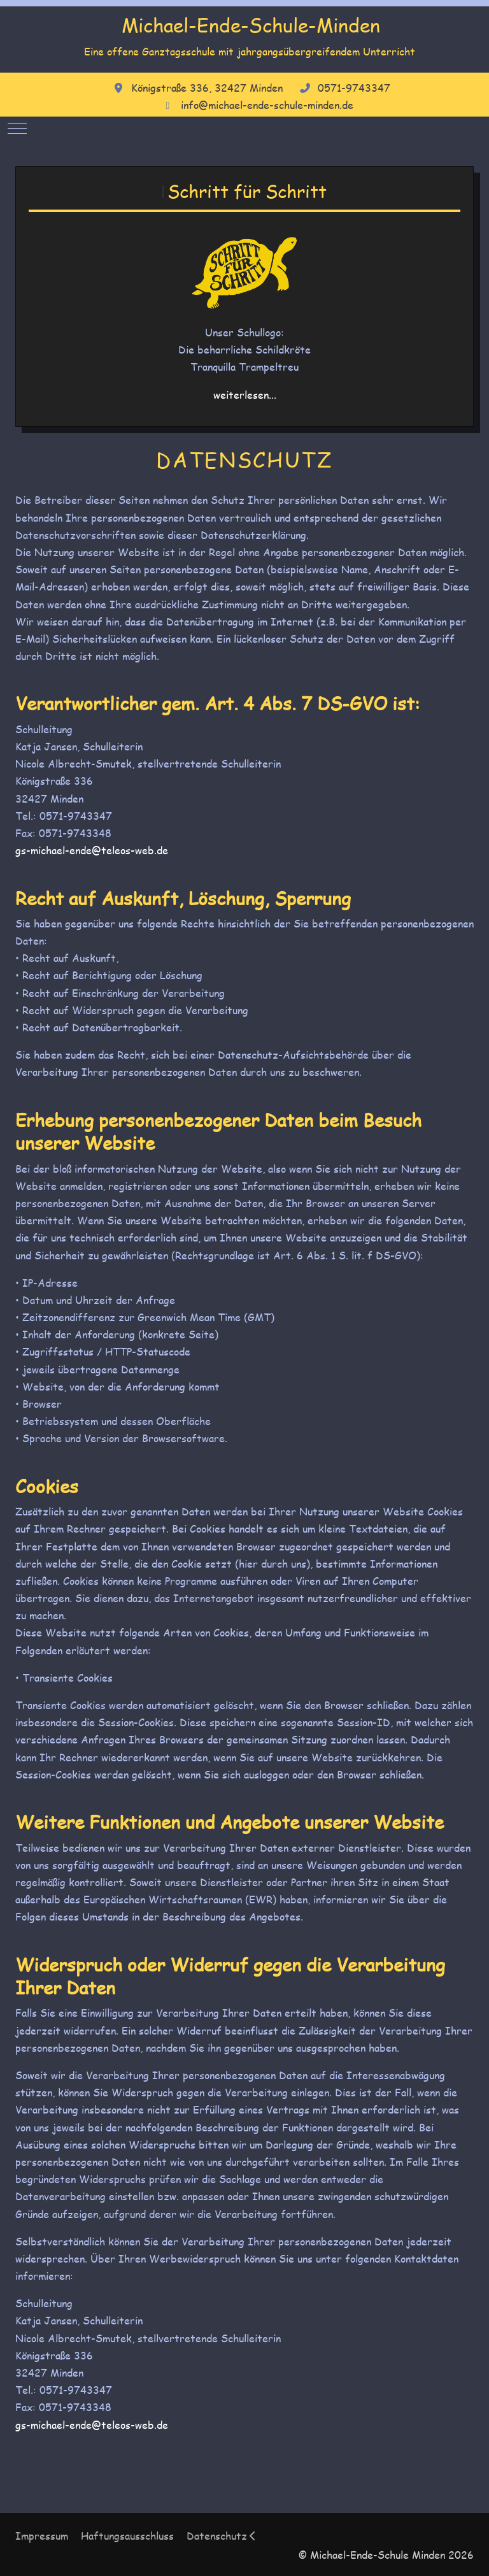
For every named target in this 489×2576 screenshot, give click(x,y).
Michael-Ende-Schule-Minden (251, 24)
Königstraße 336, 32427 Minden (207, 87)
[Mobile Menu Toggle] (17, 128)
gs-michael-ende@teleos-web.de (91, 850)
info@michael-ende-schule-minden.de (267, 104)
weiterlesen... (244, 394)
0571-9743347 (354, 87)
